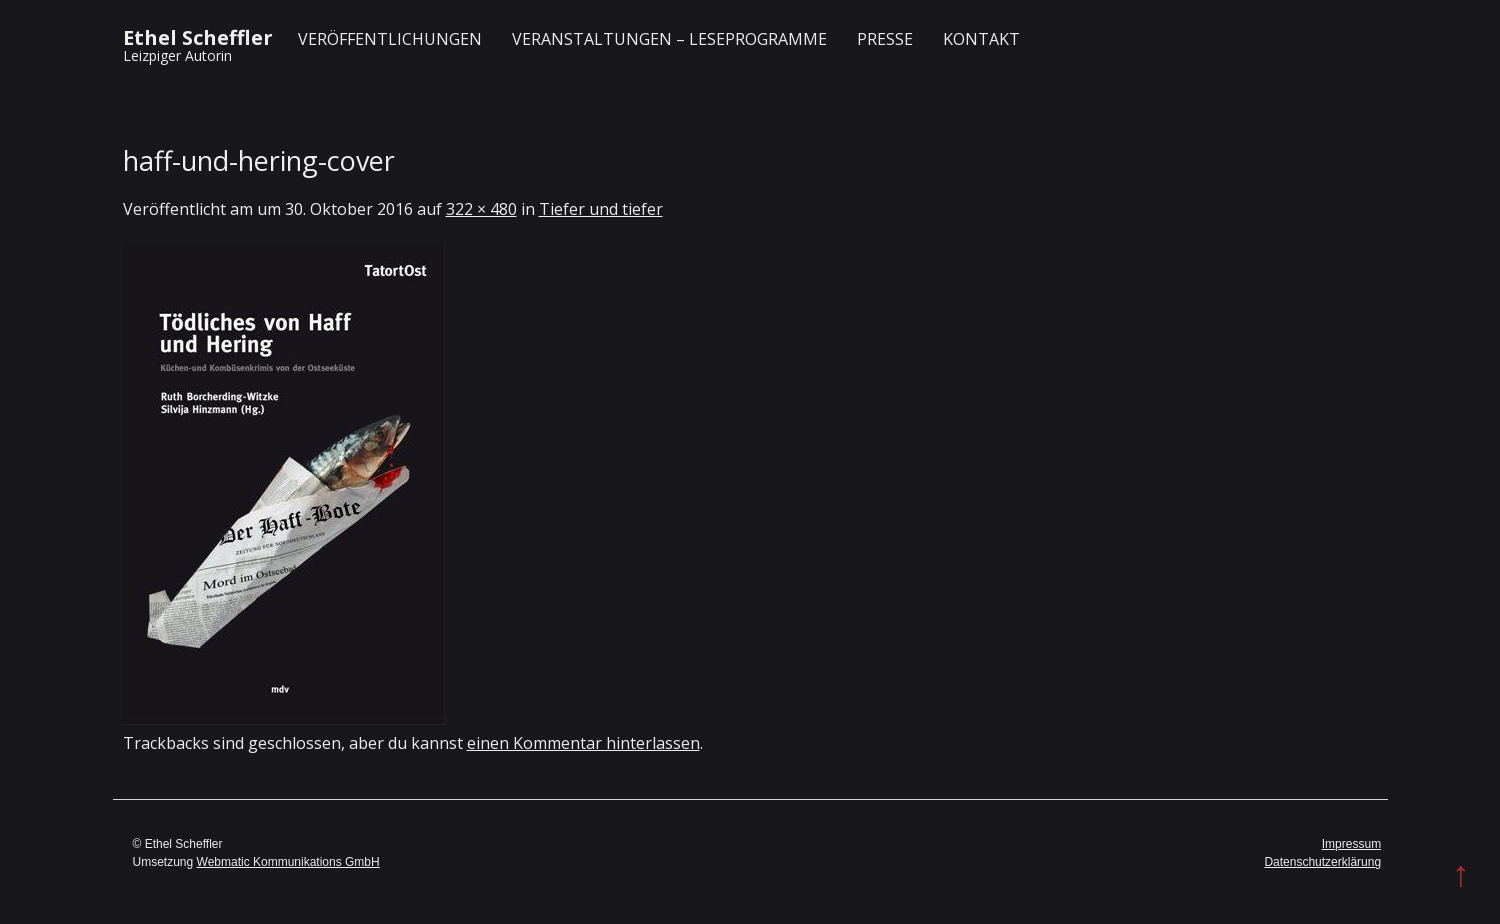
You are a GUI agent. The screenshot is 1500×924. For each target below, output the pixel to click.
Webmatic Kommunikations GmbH (288, 862)
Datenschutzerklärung (1322, 862)
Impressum (1351, 844)
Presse (885, 39)
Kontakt (981, 39)
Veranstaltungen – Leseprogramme (669, 39)
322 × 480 (481, 209)
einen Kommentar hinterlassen (583, 743)
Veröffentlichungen (390, 39)
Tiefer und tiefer (601, 209)
